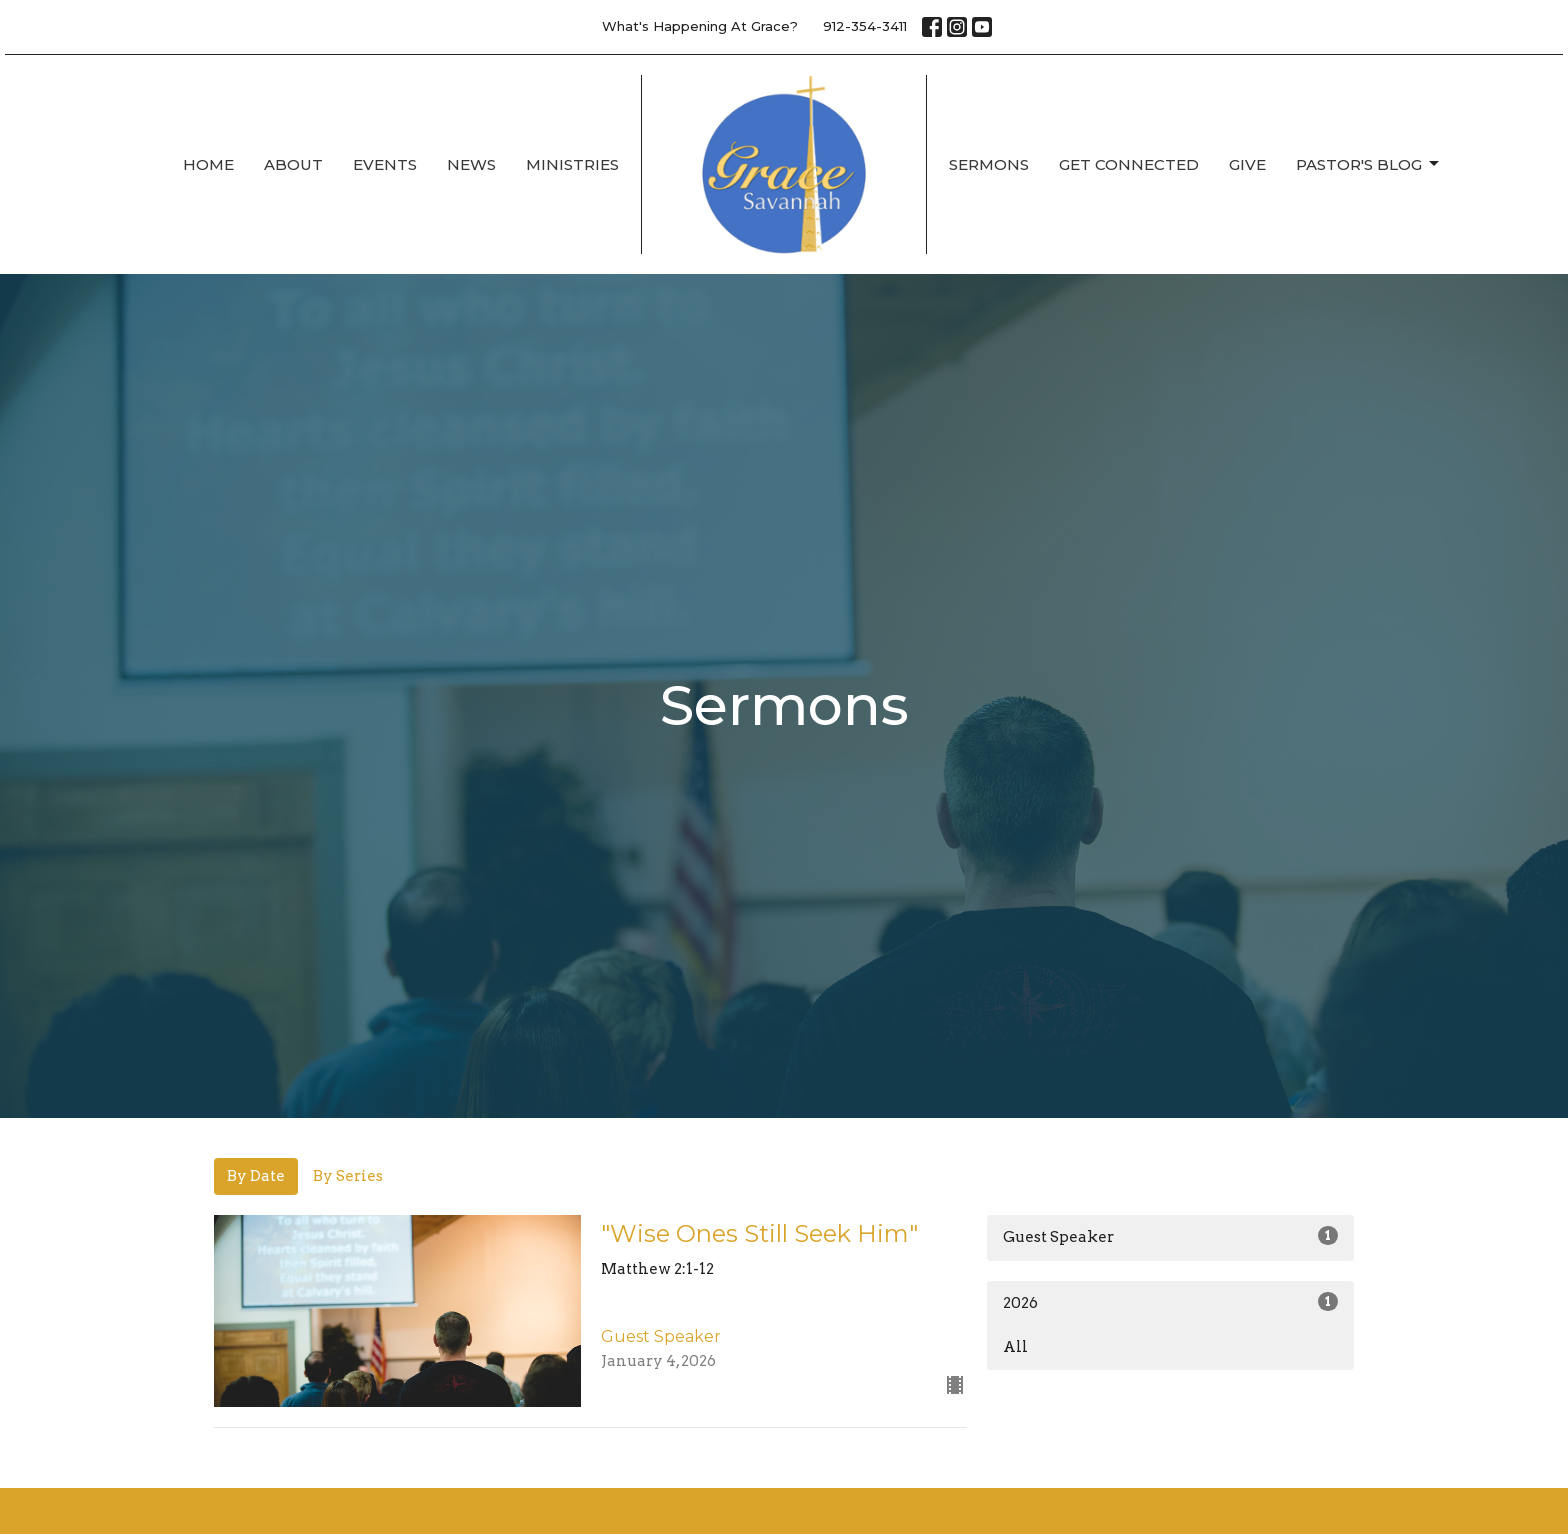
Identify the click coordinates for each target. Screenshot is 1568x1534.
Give (1247, 164)
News (471, 164)
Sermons (989, 164)
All (1015, 1347)
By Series (348, 1176)
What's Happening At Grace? (700, 26)
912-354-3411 (865, 26)
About (293, 164)
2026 (1170, 1302)
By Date (256, 1176)
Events (385, 164)
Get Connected (1129, 164)
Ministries (572, 164)
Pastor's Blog (1369, 164)
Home (208, 164)
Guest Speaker (1170, 1236)
